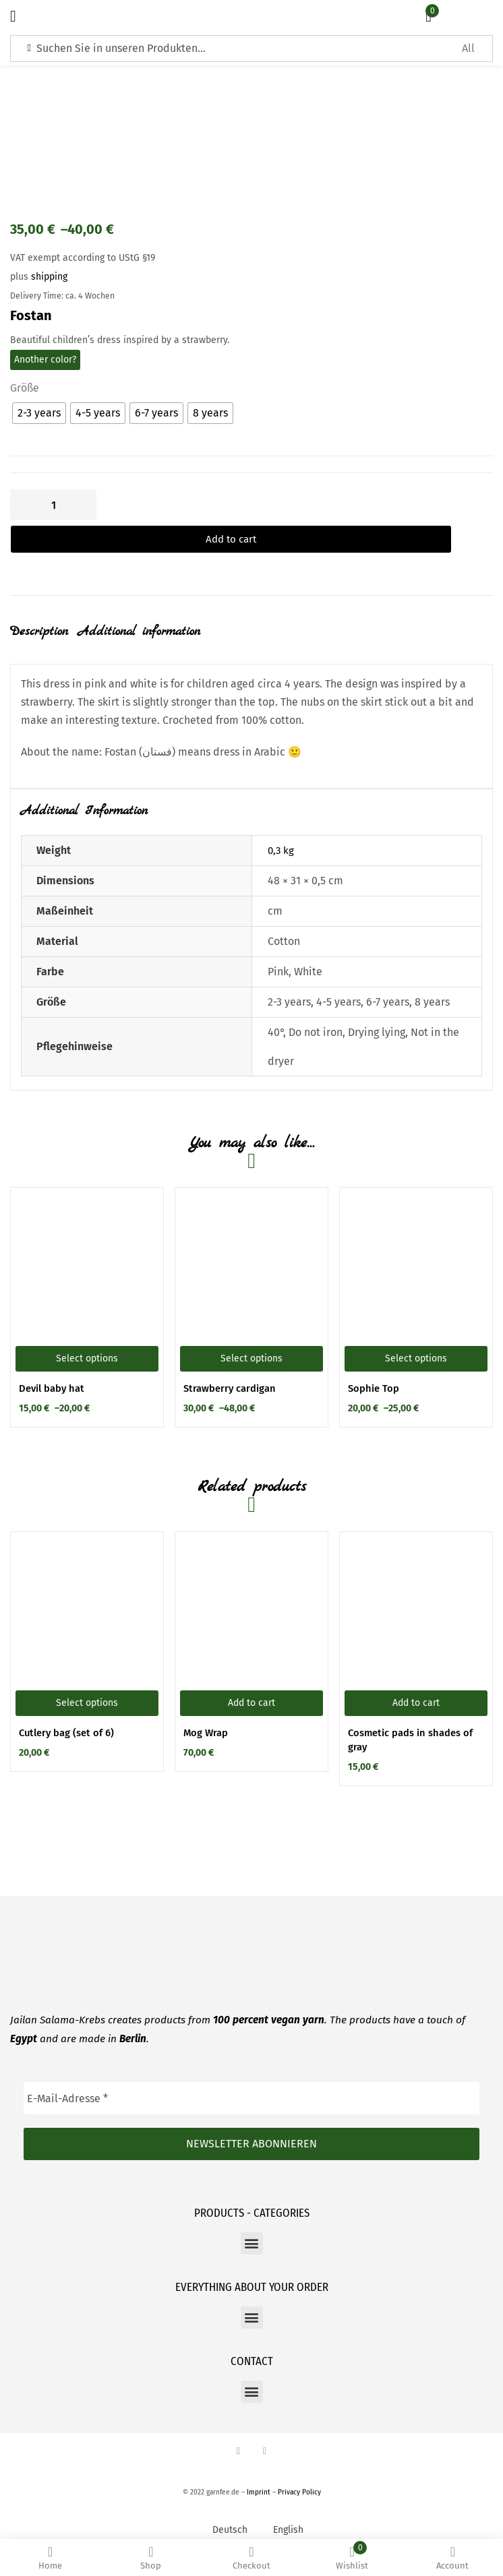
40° (275, 1006)
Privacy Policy (299, 2465)
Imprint (258, 2465)
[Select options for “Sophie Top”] (416, 1333)
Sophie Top (373, 1363)
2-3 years (289, 975)
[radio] (39, 413)
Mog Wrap (205, 1706)
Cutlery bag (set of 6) (66, 1706)
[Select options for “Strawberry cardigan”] (251, 1333)
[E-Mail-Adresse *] (251, 2072)
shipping (49, 276)
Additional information (139, 605)
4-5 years (338, 975)
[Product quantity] (53, 504)
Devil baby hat (51, 1363)
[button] (251, 1677)
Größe (24, 387)
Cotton (284, 915)
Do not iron (316, 1006)
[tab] (44, 615)
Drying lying (376, 1006)
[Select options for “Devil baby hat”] (87, 1333)
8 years (432, 975)
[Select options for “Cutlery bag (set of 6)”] (87, 1677)
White (308, 945)
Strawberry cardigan (229, 1363)
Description (39, 605)
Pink (278, 945)
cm (275, 884)
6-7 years (387, 975)
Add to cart (196, 505)
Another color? (45, 359)
